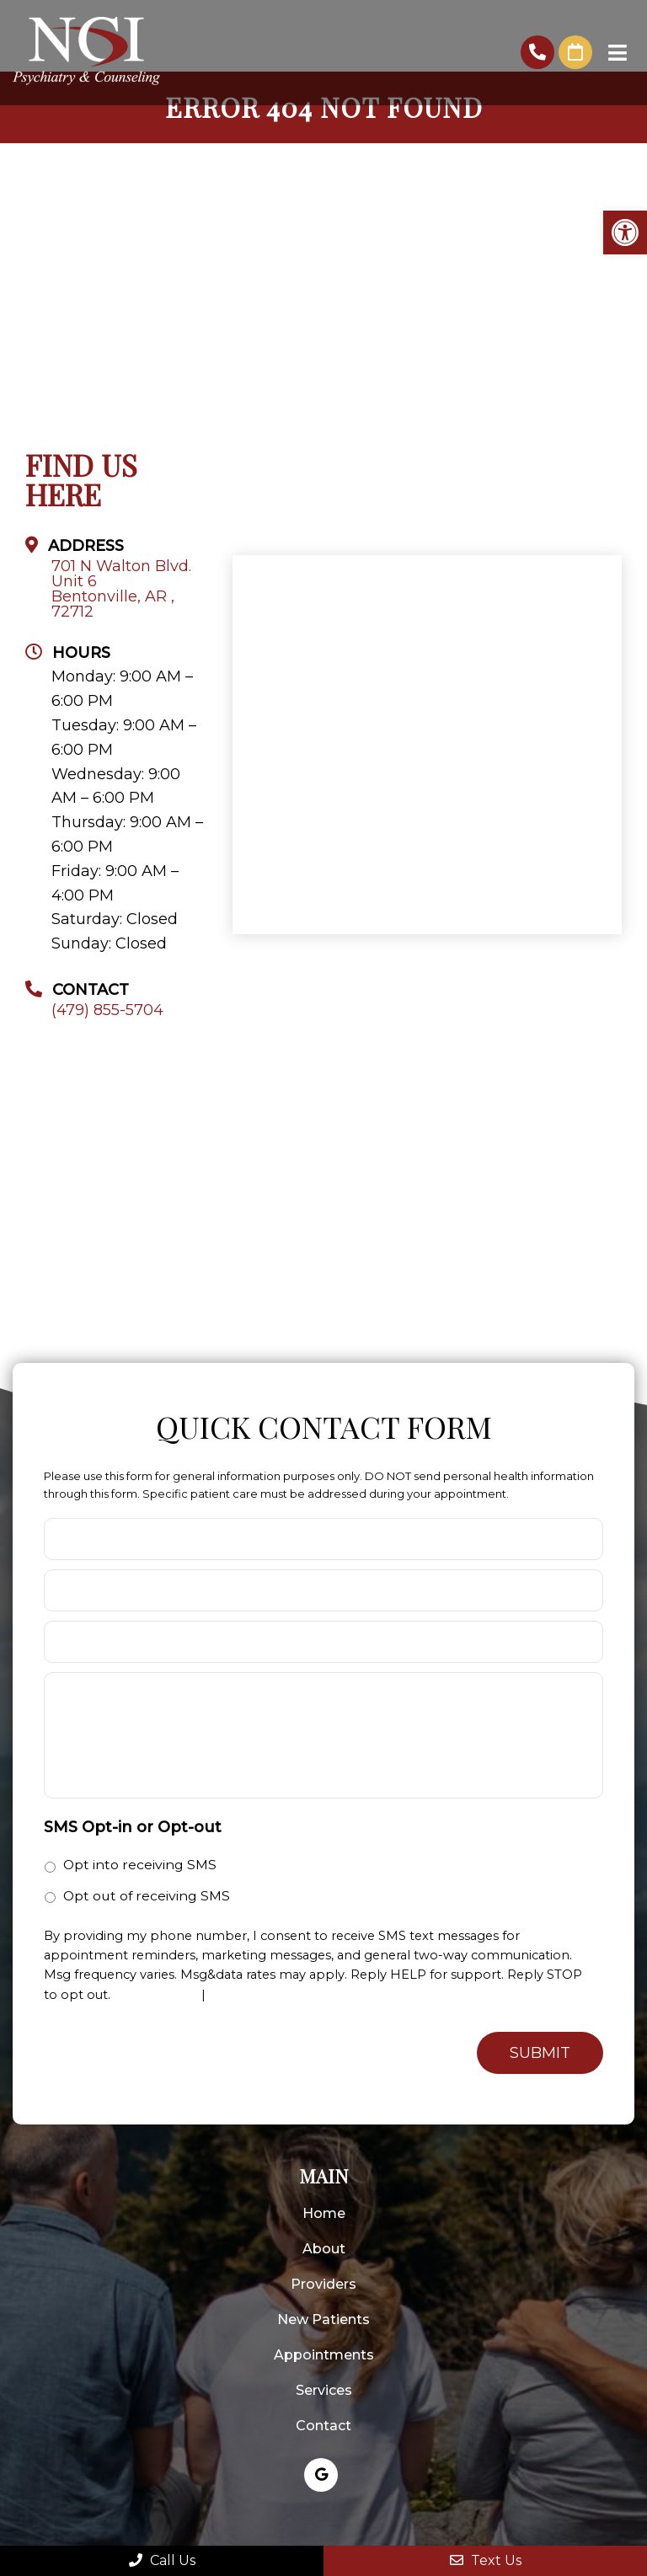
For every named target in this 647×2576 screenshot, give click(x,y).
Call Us (162, 2560)
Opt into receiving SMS (140, 1865)
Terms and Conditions (277, 1994)
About (323, 2249)
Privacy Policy (156, 1994)
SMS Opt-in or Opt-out (133, 1827)
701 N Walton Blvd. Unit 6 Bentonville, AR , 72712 (121, 588)
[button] (625, 232)
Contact (323, 2426)
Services (324, 2390)
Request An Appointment (575, 52)
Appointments (324, 2355)
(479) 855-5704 (537, 52)
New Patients (323, 2319)
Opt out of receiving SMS (146, 1896)
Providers (323, 2284)
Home (323, 2213)
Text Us (485, 2560)
